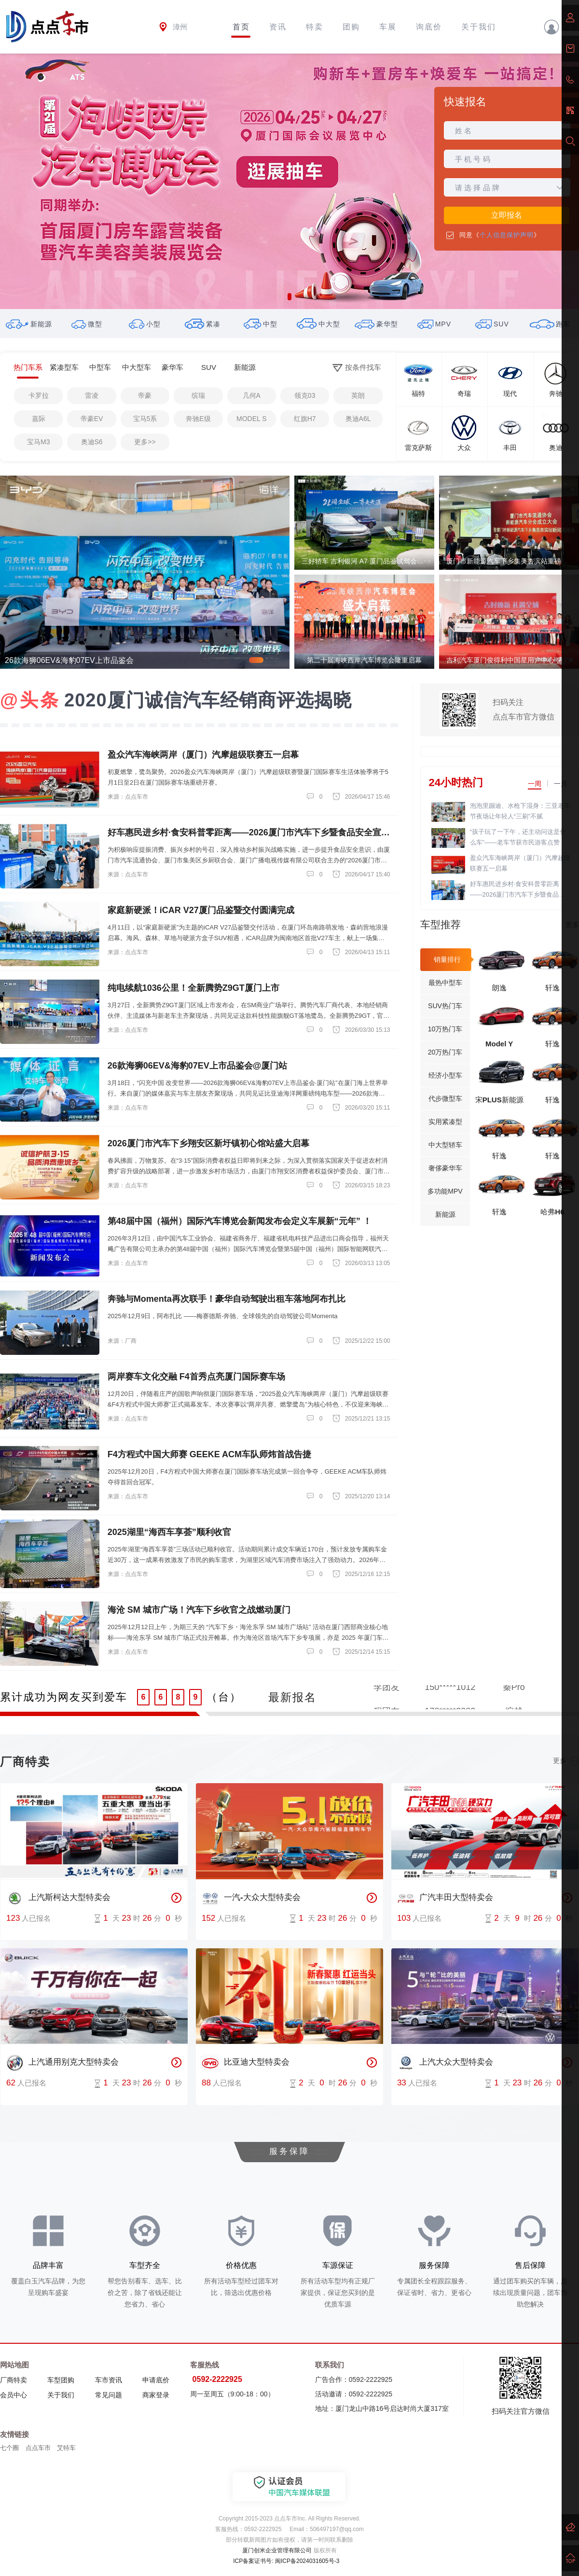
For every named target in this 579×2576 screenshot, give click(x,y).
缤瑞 (198, 395)
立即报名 (506, 215)
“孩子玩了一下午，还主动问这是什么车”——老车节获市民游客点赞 (518, 837)
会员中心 (13, 2395)
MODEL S (251, 418)
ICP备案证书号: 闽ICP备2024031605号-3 (286, 2561)
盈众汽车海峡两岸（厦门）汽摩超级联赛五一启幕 (520, 863)
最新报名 (292, 1697)
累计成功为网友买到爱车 (63, 1697)
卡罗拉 (38, 395)
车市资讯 (108, 2380)
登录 (561, 26)
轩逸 (552, 988)
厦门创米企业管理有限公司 (277, 2550)
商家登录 (155, 2395)
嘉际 (38, 418)
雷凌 (91, 395)
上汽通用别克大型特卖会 (62, 2062)
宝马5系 (145, 418)
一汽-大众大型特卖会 (251, 1898)
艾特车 (66, 2447)
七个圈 (9, 2447)
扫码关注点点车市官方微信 (523, 709)
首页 (241, 27)
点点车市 (38, 2447)
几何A (252, 395)
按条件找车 (356, 368)
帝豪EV (92, 418)
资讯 (278, 27)
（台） (224, 1697)
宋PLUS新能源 (499, 1100)
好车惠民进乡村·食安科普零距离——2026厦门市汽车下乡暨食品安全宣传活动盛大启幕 (517, 890)
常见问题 (108, 2395)
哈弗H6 (552, 1212)
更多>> (144, 442)
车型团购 (60, 2380)
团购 (351, 27)
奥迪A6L (358, 418)
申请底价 (155, 2380)
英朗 (358, 395)
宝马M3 (38, 442)
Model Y (499, 1044)
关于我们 (478, 27)
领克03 (305, 395)
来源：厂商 (122, 1340)
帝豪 (145, 395)
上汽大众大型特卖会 (445, 2062)
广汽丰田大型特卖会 (445, 1898)
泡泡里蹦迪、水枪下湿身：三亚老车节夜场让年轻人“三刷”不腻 (520, 811)
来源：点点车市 (128, 796)
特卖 (314, 27)
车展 (388, 27)
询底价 (429, 27)
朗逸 (499, 988)
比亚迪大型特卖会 (246, 2062)
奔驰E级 (198, 418)
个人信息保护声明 (507, 235)
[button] (289, 296)
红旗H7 (305, 418)
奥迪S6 (92, 442)
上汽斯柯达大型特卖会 (58, 1898)
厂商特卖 (13, 2380)
